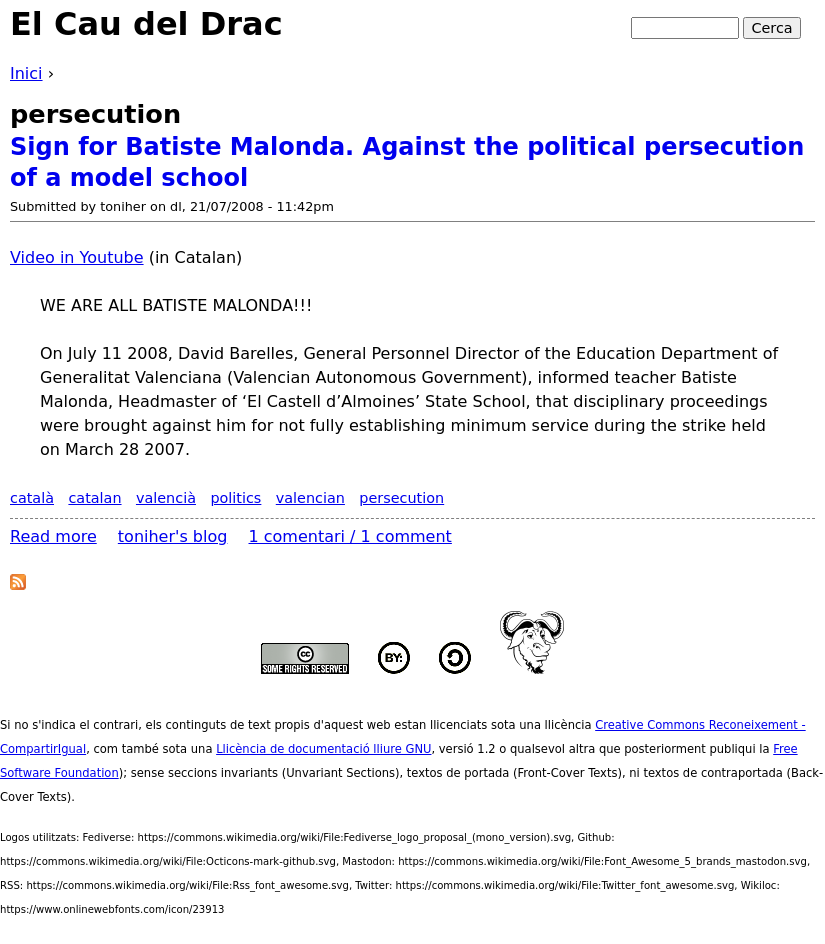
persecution (401, 498)
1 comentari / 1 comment (350, 536)
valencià (166, 498)
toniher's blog (173, 536)
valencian (310, 498)
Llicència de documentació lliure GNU (323, 749)
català (32, 498)
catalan (94, 498)
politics (235, 498)
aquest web (357, 725)
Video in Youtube (77, 257)
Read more (53, 536)
